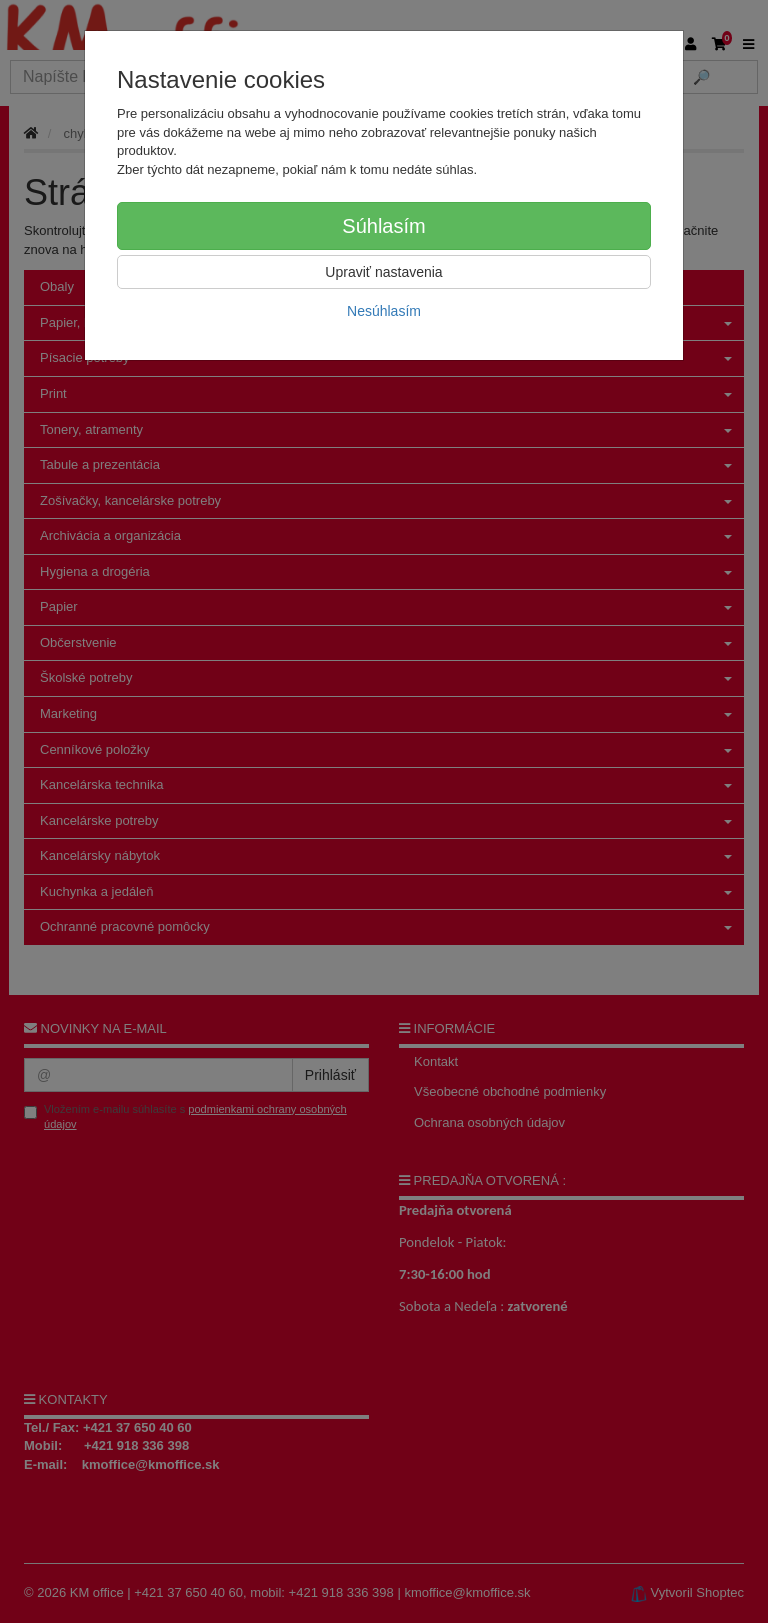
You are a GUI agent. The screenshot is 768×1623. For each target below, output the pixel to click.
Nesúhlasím (384, 311)
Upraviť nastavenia (383, 272)
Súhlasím (383, 226)
